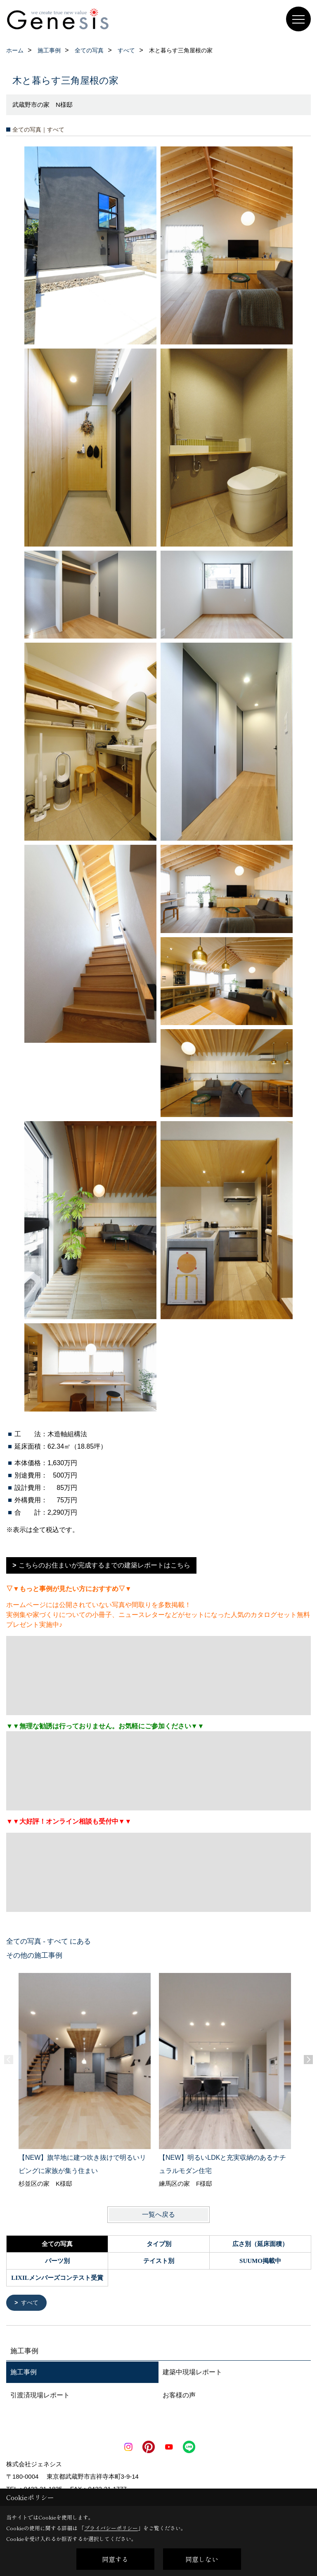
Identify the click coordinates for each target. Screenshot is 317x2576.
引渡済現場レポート (40, 2395)
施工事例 (23, 2372)
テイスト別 (158, 2261)
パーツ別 (57, 2261)
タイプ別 (159, 2244)
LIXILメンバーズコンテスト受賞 (57, 2277)
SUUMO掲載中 (260, 2261)
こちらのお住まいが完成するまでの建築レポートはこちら (104, 1565)
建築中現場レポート (192, 2372)
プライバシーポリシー (111, 2528)
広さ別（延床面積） (260, 2244)
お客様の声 (179, 2395)
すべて (30, 2303)
